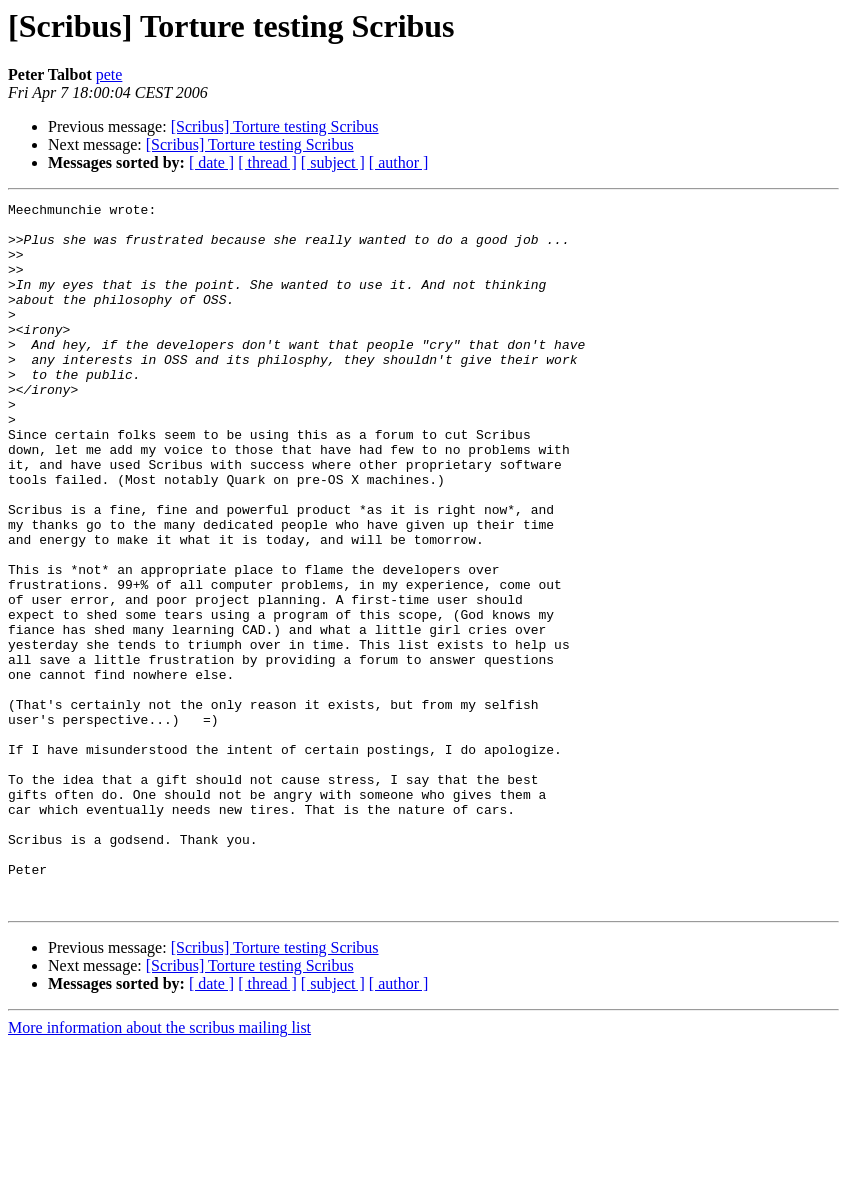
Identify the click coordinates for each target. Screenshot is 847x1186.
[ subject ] (333, 162)
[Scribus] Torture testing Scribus (275, 126)
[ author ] (399, 162)
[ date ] (211, 162)
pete (109, 74)
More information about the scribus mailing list (159, 1168)
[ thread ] (267, 162)
